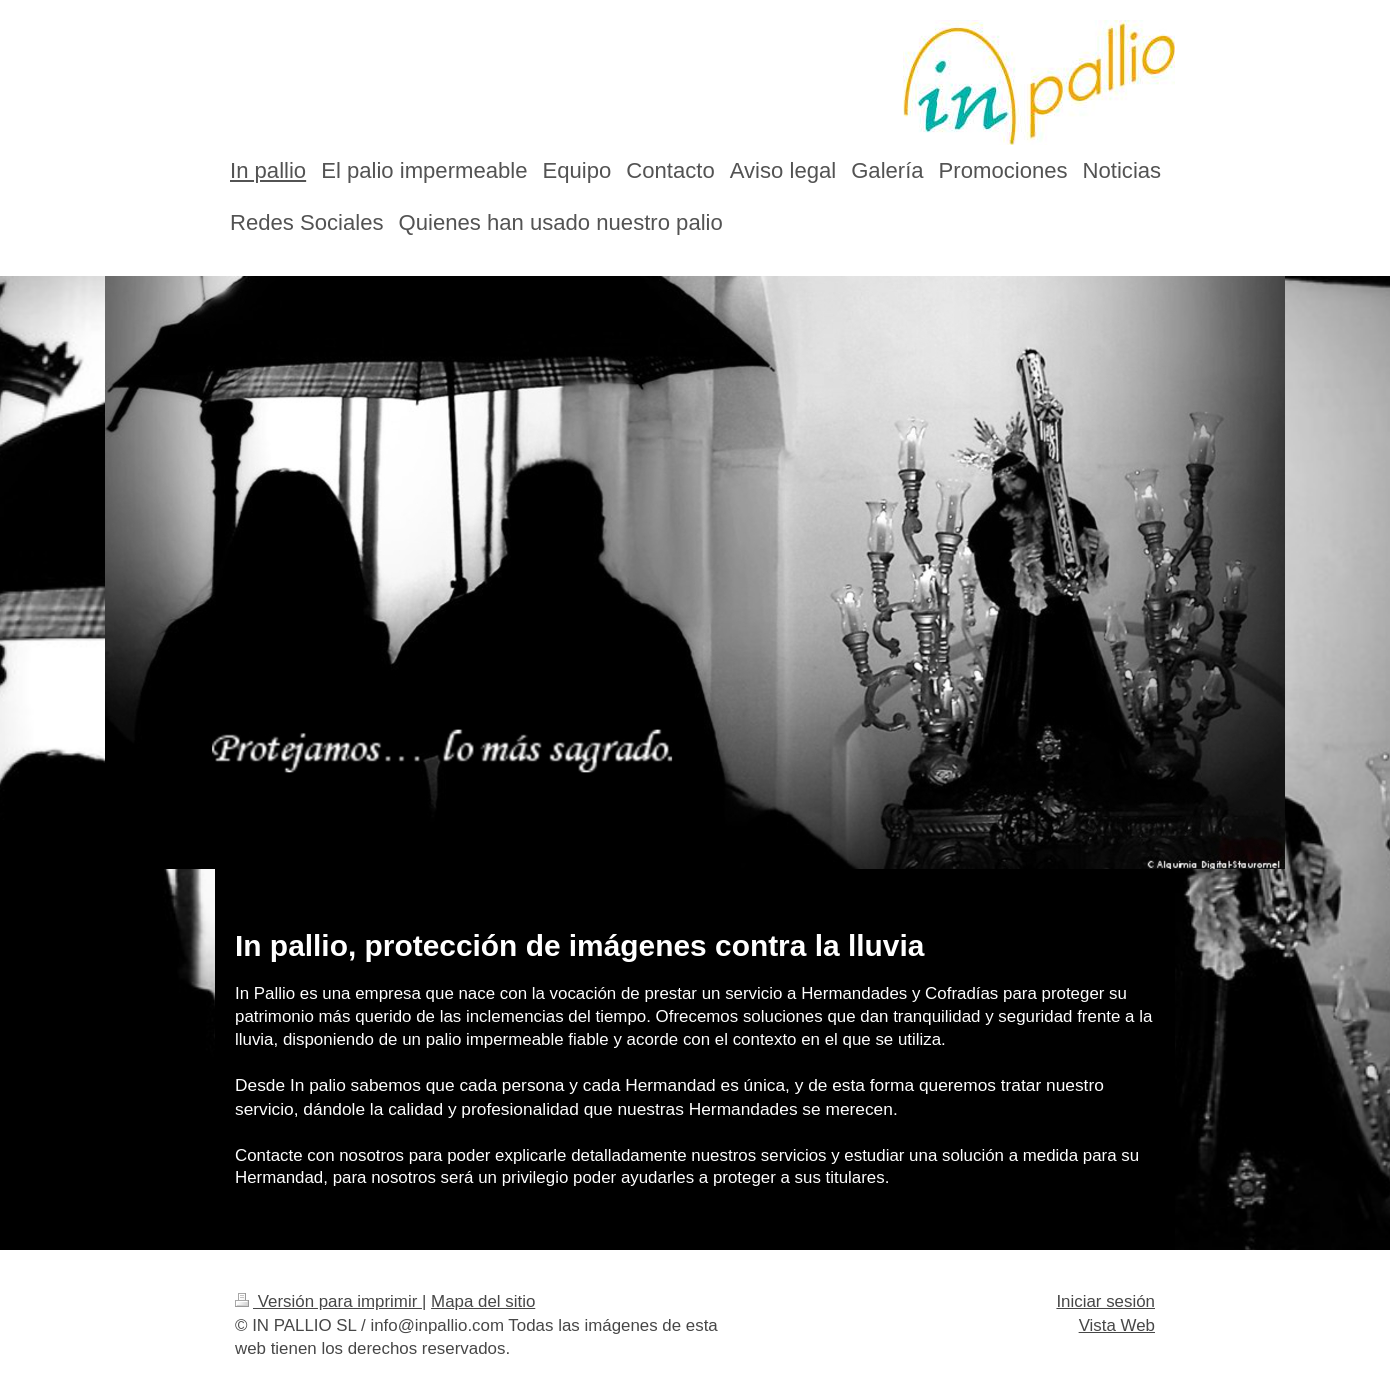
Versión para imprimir (328, 1301)
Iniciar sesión (1105, 1301)
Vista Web (1117, 1325)
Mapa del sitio (483, 1301)
